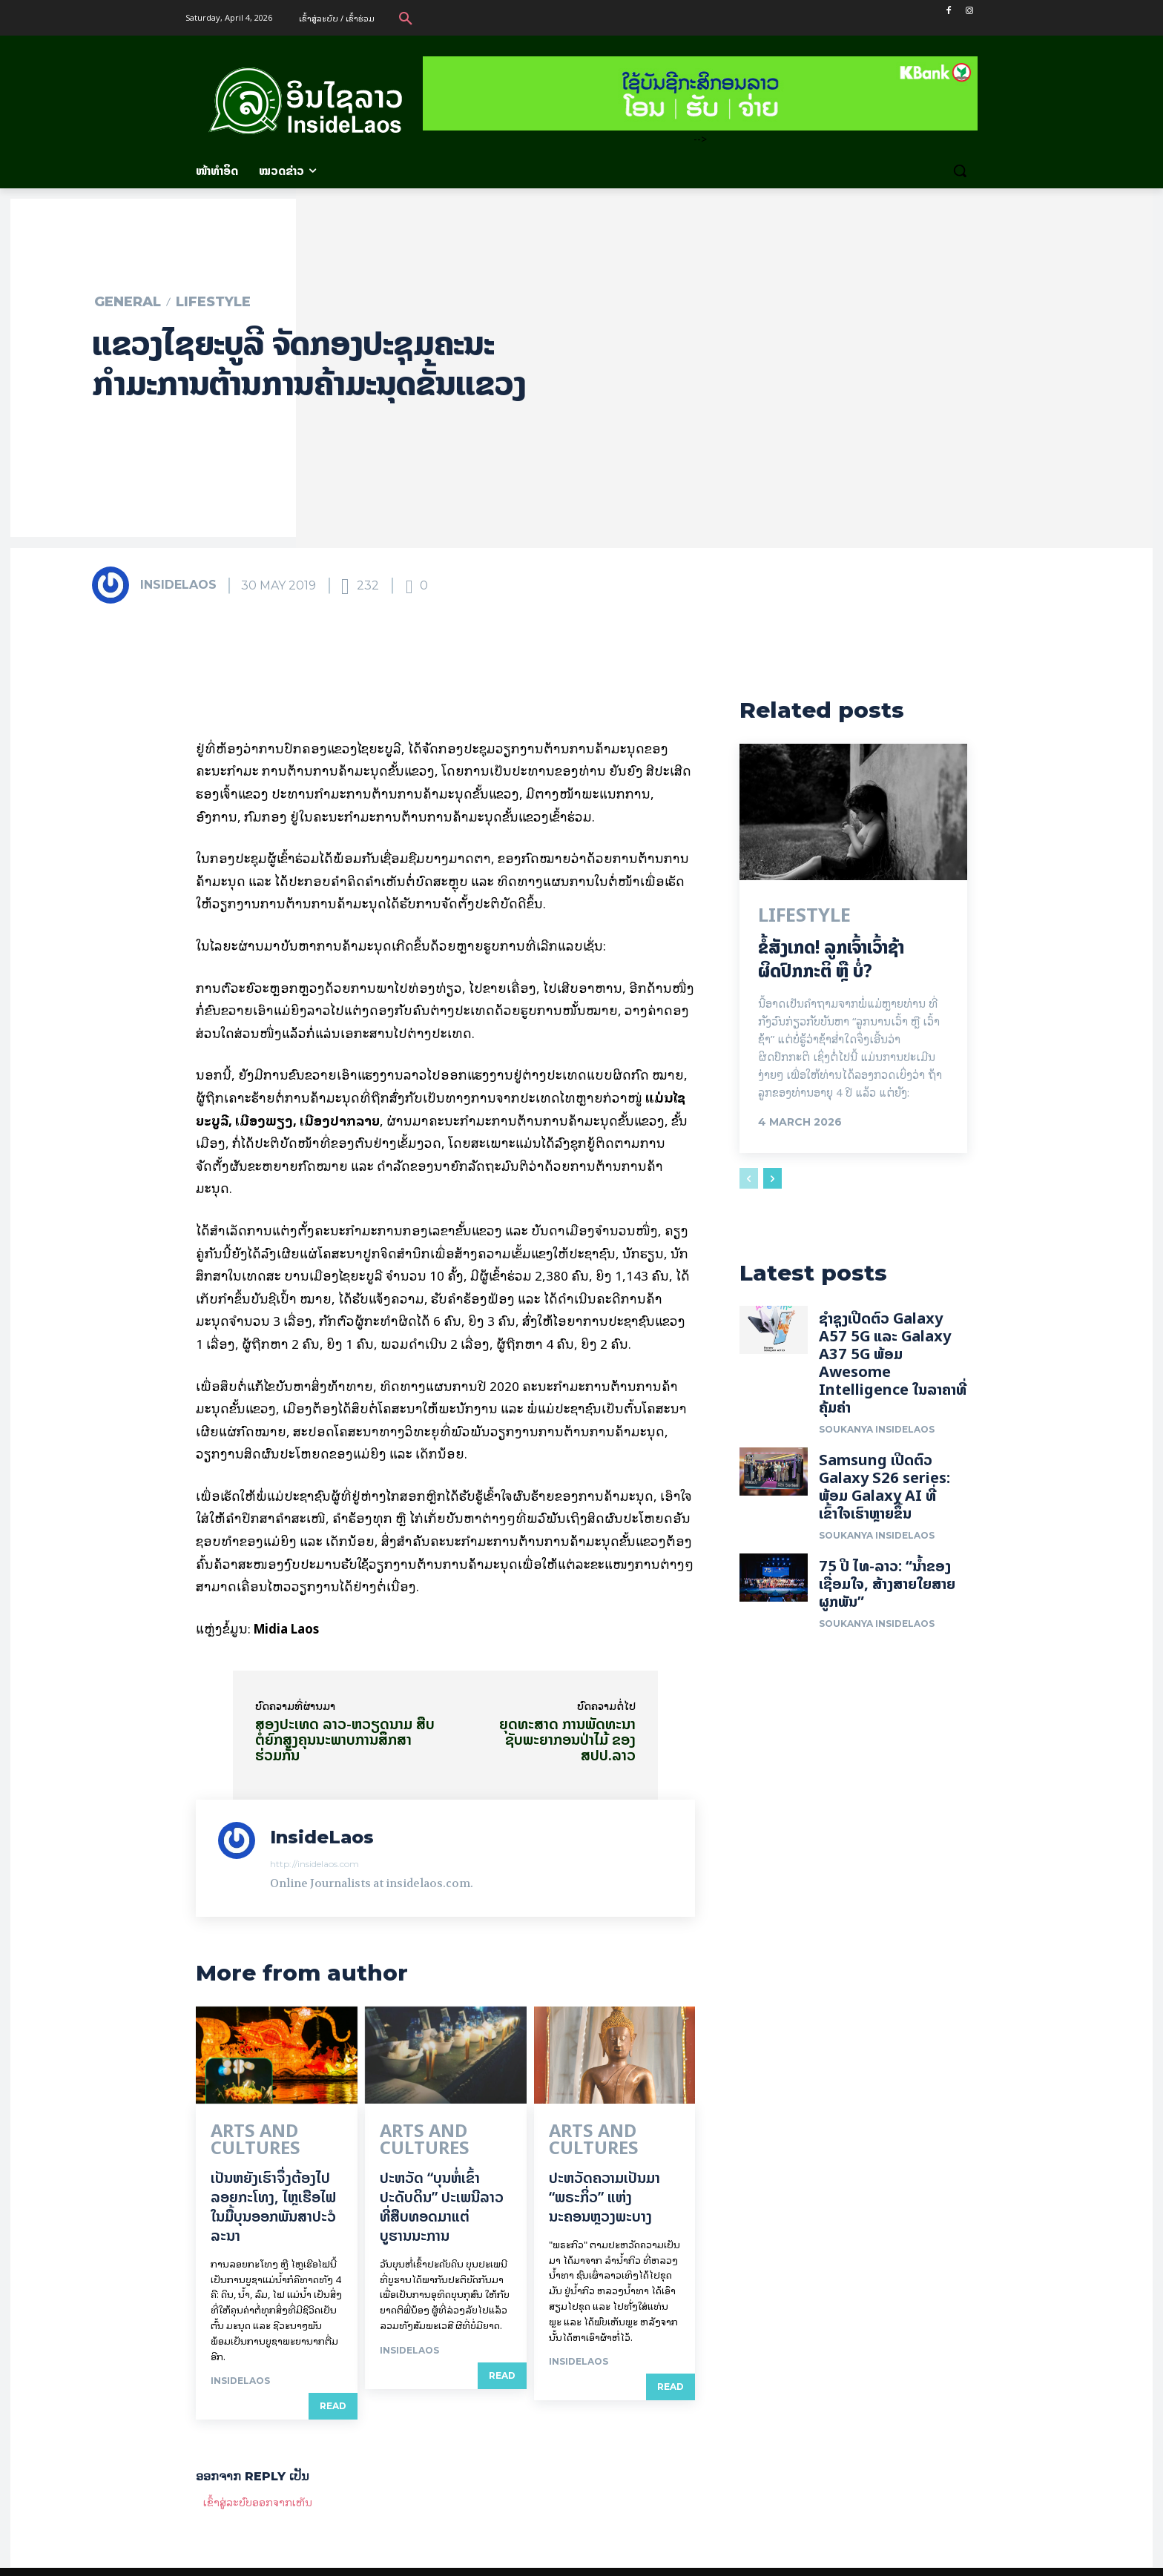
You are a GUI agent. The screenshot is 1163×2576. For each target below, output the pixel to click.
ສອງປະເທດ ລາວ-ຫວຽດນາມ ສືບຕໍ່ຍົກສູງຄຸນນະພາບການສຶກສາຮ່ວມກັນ (345, 1739)
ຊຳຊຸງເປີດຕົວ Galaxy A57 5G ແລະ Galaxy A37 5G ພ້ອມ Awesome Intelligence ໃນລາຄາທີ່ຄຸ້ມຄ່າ (892, 1373)
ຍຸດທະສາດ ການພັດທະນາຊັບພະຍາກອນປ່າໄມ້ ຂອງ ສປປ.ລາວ (567, 1739)
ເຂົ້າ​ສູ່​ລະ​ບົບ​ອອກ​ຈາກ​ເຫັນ (257, 2482)
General (127, 301)
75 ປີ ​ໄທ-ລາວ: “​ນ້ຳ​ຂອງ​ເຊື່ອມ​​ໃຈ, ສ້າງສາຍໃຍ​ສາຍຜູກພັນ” (887, 1594)
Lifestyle (213, 301)
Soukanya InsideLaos (877, 1439)
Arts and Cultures (266, 2132)
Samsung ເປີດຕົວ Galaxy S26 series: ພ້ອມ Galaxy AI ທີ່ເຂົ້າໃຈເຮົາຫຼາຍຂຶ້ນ (884, 1497)
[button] (406, 18)
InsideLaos (178, 585)
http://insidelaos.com (314, 1863)
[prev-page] (748, 1182)
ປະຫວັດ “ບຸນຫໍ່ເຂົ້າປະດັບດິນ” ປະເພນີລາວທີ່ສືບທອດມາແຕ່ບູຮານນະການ (442, 2187)
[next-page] (772, 1182)
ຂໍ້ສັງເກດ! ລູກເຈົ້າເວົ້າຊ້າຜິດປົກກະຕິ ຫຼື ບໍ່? (831, 963)
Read (333, 2387)
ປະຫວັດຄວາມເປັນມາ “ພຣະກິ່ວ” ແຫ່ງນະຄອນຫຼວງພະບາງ (604, 2177)
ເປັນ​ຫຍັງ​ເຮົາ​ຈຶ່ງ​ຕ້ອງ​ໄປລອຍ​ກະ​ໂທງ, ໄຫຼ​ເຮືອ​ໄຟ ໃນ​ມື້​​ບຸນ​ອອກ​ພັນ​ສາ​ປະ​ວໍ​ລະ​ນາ (273, 2187)
